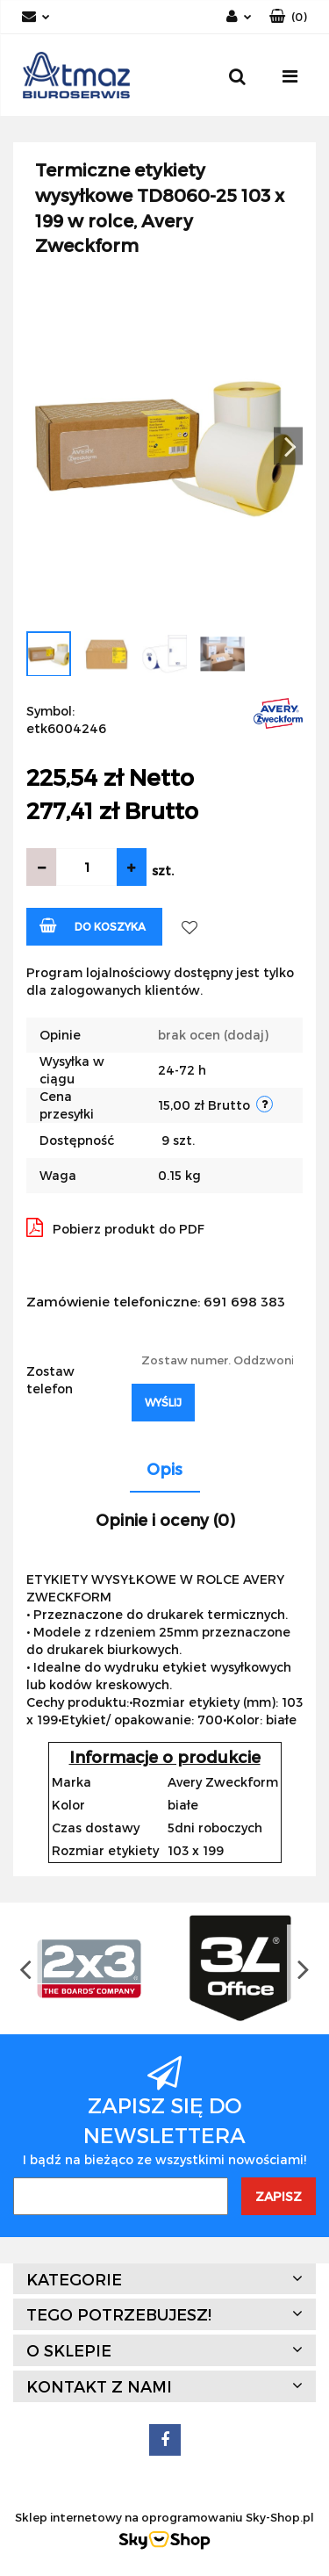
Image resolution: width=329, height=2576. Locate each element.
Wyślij (163, 1402)
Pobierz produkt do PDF (115, 1227)
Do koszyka (92, 924)
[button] (288, 17)
